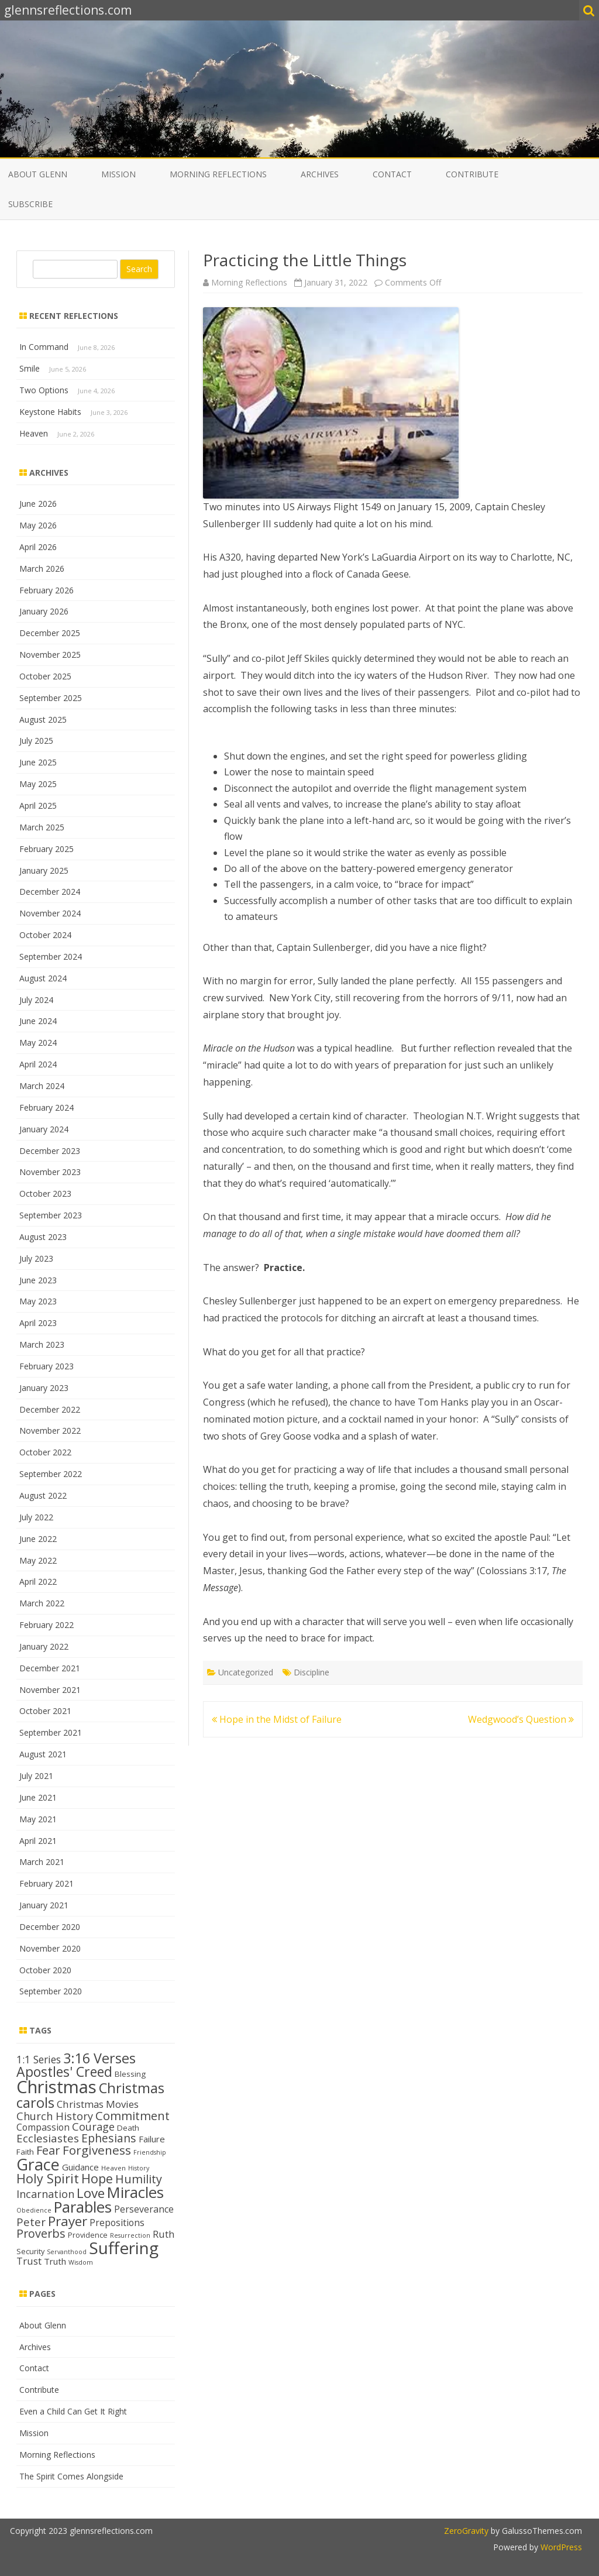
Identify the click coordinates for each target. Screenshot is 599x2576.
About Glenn (37, 174)
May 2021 (38, 1819)
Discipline (311, 1672)
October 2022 (45, 1452)
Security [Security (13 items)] (30, 2251)
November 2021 (50, 1689)
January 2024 (43, 1129)
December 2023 (49, 1150)
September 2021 (50, 1732)
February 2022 (46, 1624)
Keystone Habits (50, 411)
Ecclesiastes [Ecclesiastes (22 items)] (47, 2138)
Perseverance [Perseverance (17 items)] (144, 2209)
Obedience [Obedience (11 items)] (33, 2210)
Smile (29, 368)
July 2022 (36, 1517)
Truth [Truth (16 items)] (55, 2261)
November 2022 (50, 1430)
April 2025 (38, 805)
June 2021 (38, 1797)
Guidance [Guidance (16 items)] (80, 2167)
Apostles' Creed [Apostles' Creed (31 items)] (64, 2071)
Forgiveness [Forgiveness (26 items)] (97, 2150)
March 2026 (41, 568)
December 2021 (49, 1668)
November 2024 (50, 913)
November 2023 (50, 1171)
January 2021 (43, 1905)
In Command (43, 346)
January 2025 (43, 870)
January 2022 (43, 1646)
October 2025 (45, 676)
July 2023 (36, 1258)
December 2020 (49, 1926)
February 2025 (46, 848)
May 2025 (38, 783)
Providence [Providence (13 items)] (88, 2235)
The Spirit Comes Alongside (71, 2476)
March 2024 (41, 1085)
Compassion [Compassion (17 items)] (43, 2127)
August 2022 (43, 1495)
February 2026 (46, 590)
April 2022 (38, 1581)
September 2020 (50, 1991)
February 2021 (46, 1883)
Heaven (33, 433)
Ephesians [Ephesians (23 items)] (108, 2138)
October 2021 (45, 1710)
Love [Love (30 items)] (91, 2193)
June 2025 (38, 762)
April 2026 (38, 546)
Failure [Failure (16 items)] (152, 2139)
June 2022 (38, 1538)
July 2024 (36, 999)
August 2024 (43, 978)
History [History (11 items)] (138, 2168)
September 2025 (50, 697)
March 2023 (41, 1344)
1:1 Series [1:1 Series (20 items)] (38, 2059)
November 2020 (50, 1948)
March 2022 (41, 1603)
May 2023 (38, 1301)
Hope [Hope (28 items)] (97, 2178)
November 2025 (50, 654)
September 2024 (50, 956)
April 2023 (38, 1322)
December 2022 (49, 1409)
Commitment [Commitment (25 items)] (132, 2115)
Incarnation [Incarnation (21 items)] (45, 2194)
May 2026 (38, 525)
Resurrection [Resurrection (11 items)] (130, 2235)
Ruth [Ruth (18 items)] (163, 2234)
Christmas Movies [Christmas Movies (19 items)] (98, 2104)
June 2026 (38, 503)
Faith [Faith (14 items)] (25, 2151)
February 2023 (46, 1366)
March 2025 (41, 827)
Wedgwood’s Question (521, 1719)
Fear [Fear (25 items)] (48, 2150)
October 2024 (45, 934)
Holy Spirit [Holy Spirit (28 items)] (47, 2178)
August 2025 (43, 719)
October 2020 (45, 1970)
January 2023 (43, 1387)
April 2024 (38, 1064)
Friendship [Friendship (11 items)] (149, 2152)
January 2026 (43, 611)
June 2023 (38, 1280)
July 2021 (36, 1775)
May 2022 (38, 1560)
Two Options (43, 390)
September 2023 (50, 1215)
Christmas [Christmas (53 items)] (56, 2086)
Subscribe (30, 203)
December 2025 (49, 632)
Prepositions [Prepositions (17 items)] (116, 2222)
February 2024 (46, 1107)
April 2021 (38, 1840)
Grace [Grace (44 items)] (38, 2164)
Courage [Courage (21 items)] (93, 2127)
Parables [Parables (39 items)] (83, 2207)
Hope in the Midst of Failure (277, 1719)
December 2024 (49, 891)
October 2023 (45, 1193)
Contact (392, 174)
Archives (320, 174)
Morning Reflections (218, 174)
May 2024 (38, 1042)
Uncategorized (245, 1672)
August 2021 (43, 1754)
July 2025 (36, 740)
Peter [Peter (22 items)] (31, 2221)
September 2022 (50, 1473)
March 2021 (41, 1861)
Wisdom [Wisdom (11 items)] (80, 2262)
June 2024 (38, 1020)
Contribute (472, 174)
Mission (118, 174)
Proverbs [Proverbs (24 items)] (41, 2233)
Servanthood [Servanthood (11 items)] (67, 2252)
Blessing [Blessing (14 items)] (130, 2074)
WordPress (560, 2547)
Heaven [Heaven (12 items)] (113, 2167)
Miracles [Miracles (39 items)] (135, 2192)
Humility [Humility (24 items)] (138, 2179)
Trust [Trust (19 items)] (29, 2261)
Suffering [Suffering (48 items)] (124, 2248)
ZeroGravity (466, 2530)
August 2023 (43, 1236)
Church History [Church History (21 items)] (54, 2116)
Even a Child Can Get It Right (73, 2411)
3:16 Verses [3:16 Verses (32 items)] (99, 2058)
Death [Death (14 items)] (128, 2127)
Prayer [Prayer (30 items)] (67, 2221)
